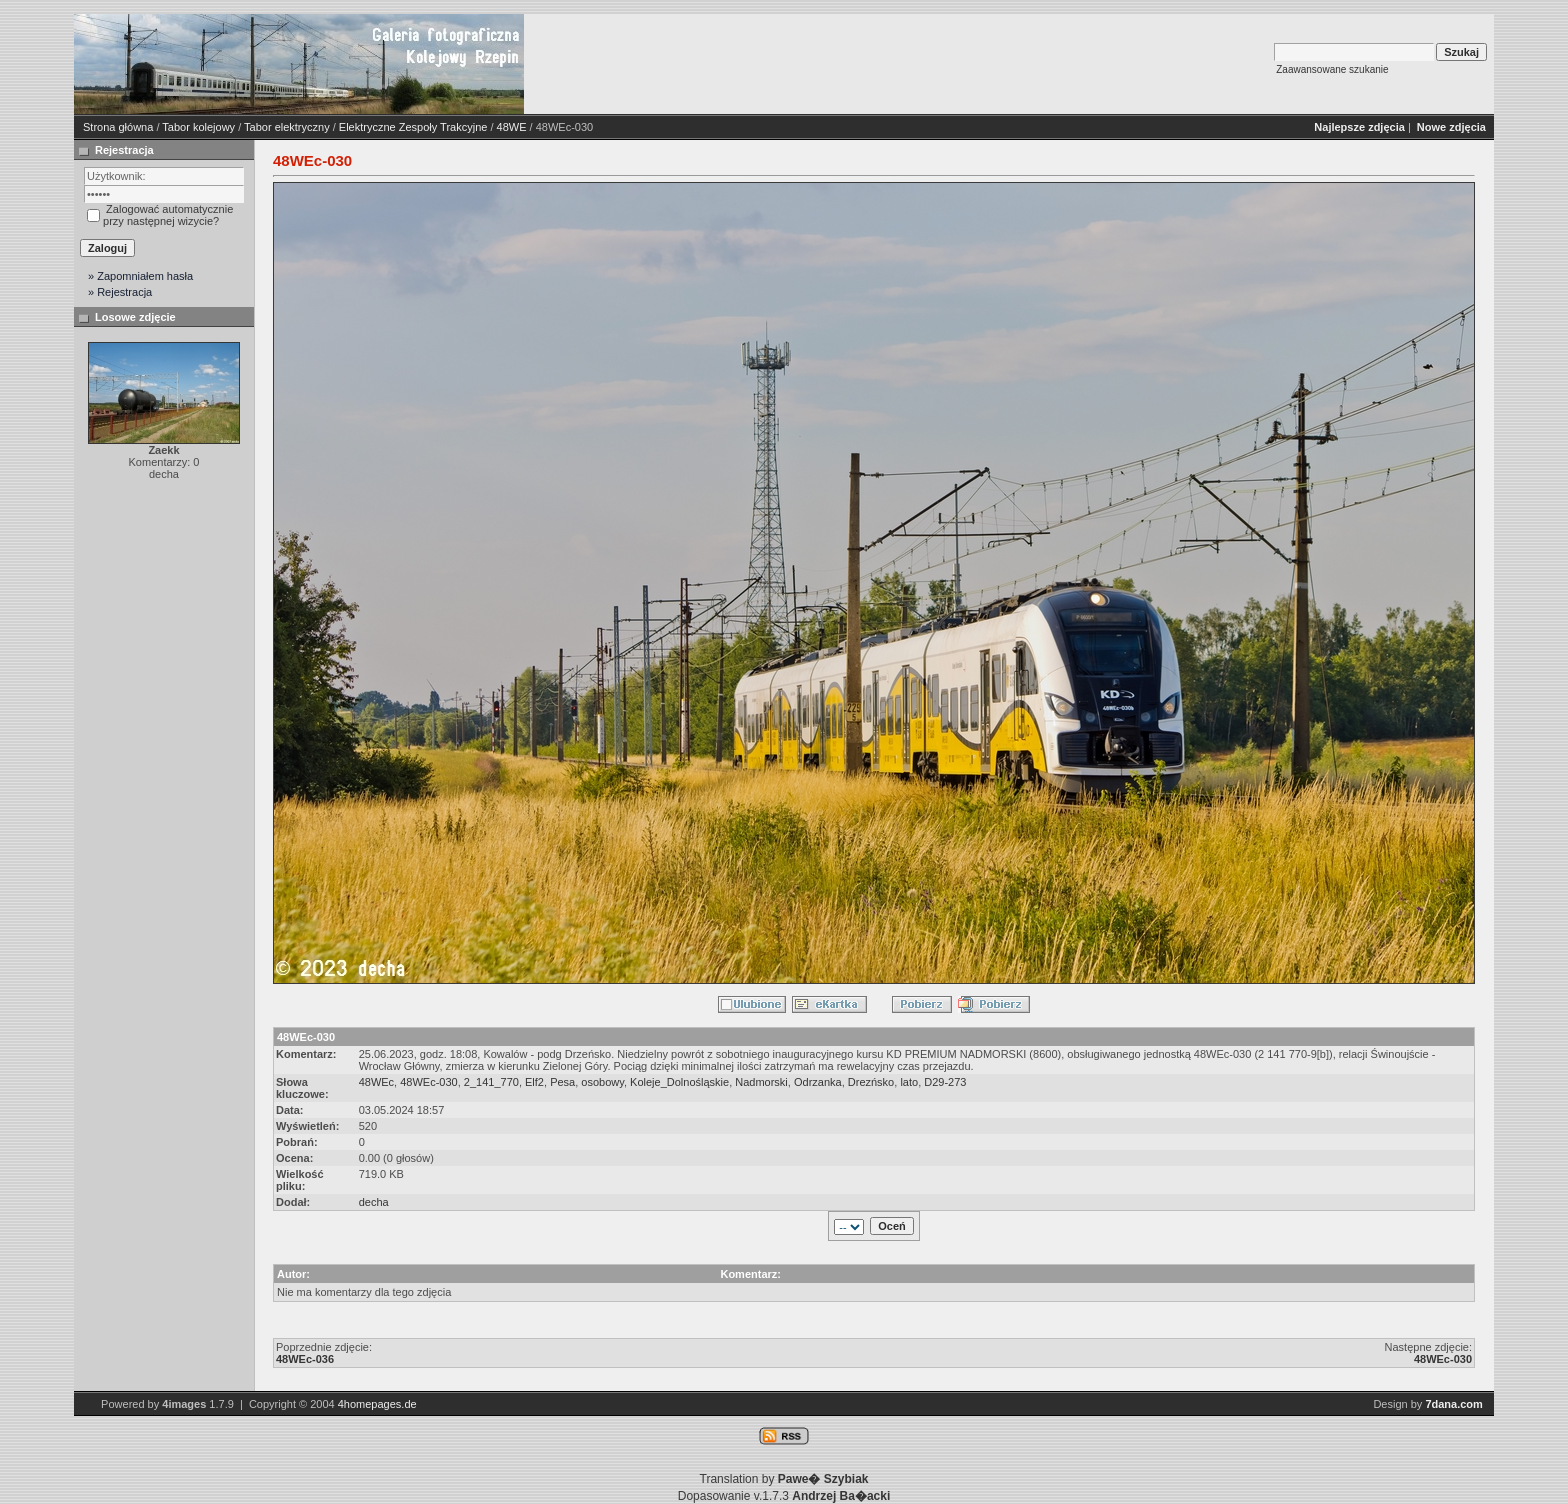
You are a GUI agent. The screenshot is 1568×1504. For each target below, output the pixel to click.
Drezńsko (871, 1082)
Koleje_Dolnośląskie (679, 1082)
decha (374, 1202)
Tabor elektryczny (287, 127)
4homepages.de (377, 1404)
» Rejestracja (120, 292)
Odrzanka (818, 1082)
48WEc (376, 1082)
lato (909, 1082)
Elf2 (534, 1082)
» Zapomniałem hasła (140, 276)
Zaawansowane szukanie (1332, 69)
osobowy (602, 1082)
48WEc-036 (305, 1359)
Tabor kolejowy (198, 127)
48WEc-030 (428, 1082)
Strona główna (118, 127)
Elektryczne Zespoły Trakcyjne (413, 127)
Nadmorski (761, 1082)
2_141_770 (491, 1082)
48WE (512, 127)
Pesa (562, 1082)
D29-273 (945, 1082)
